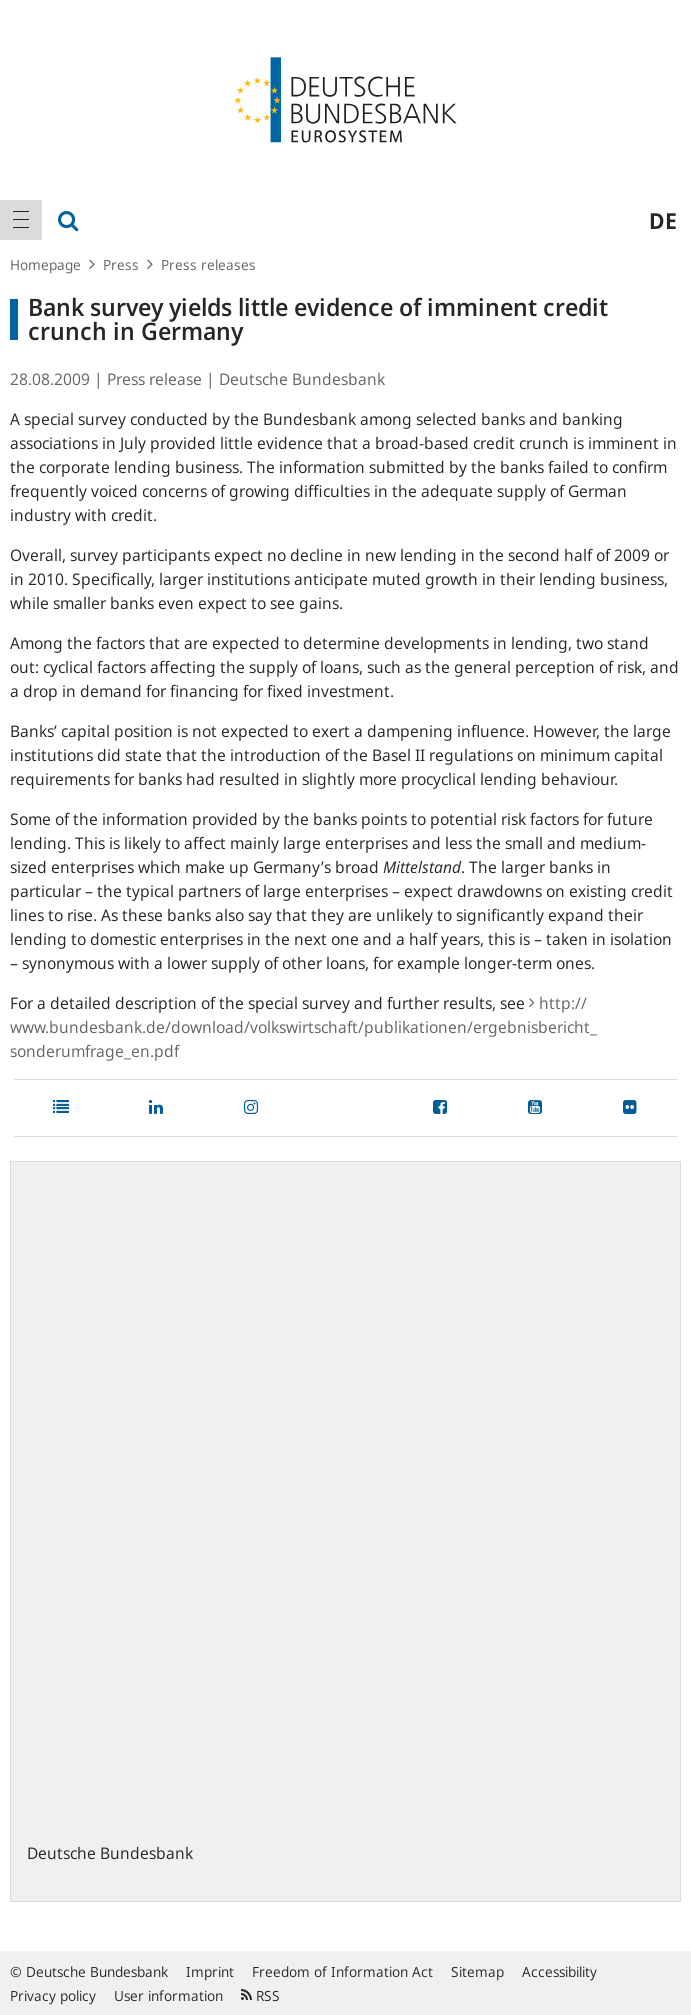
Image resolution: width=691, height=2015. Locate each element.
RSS (260, 1995)
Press (121, 264)
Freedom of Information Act (342, 1971)
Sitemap (477, 1971)
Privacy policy (53, 1995)
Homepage (45, 264)
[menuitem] (21, 220)
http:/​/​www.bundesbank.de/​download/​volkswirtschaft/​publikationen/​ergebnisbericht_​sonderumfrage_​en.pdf (303, 1027)
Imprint (210, 1971)
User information (168, 1995)
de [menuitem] (663, 220)
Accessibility (559, 1971)
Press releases (208, 264)
